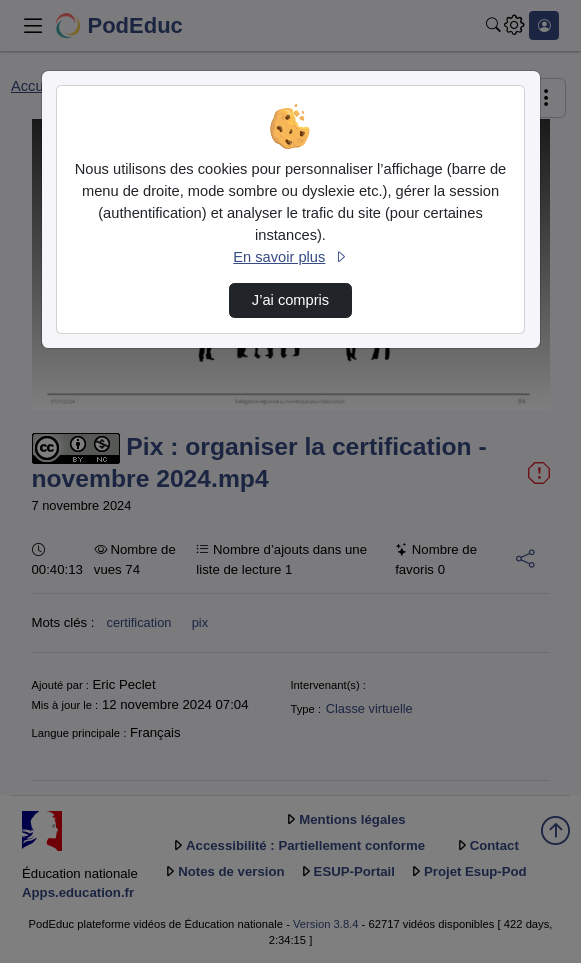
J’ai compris (290, 300)
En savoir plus (290, 257)
